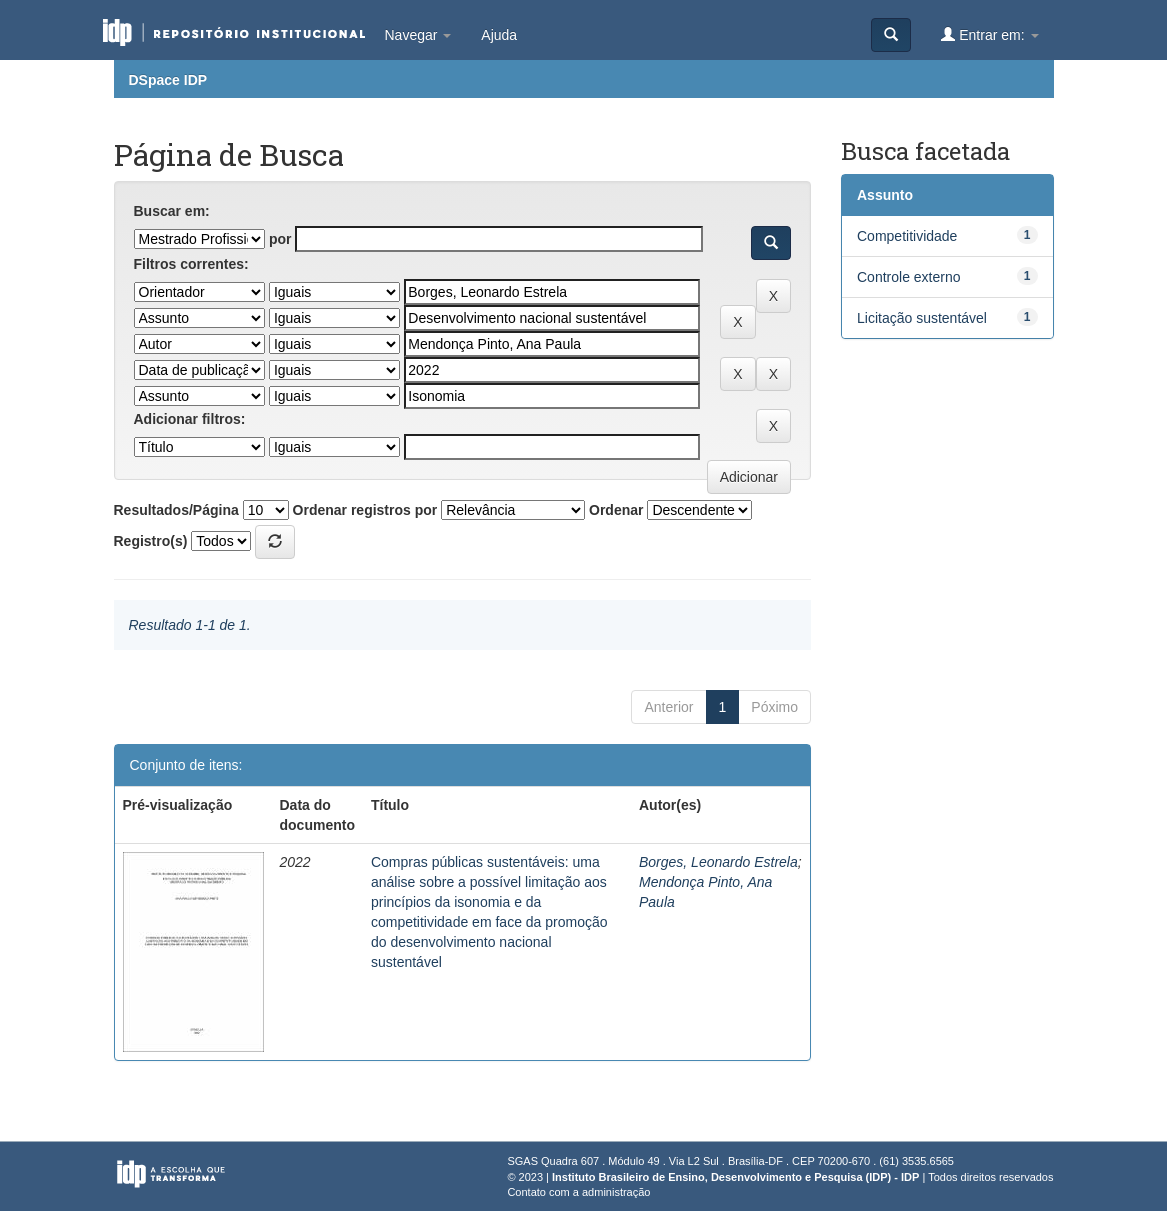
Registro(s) (151, 541)
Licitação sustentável (922, 318)
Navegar (418, 35)
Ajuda (499, 35)
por (280, 239)
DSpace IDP (168, 80)
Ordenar (616, 510)
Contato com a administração (578, 1192)
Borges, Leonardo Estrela (718, 862)
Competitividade (907, 236)
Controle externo (909, 277)
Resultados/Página (176, 510)
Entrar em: (989, 34)
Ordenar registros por (365, 510)
